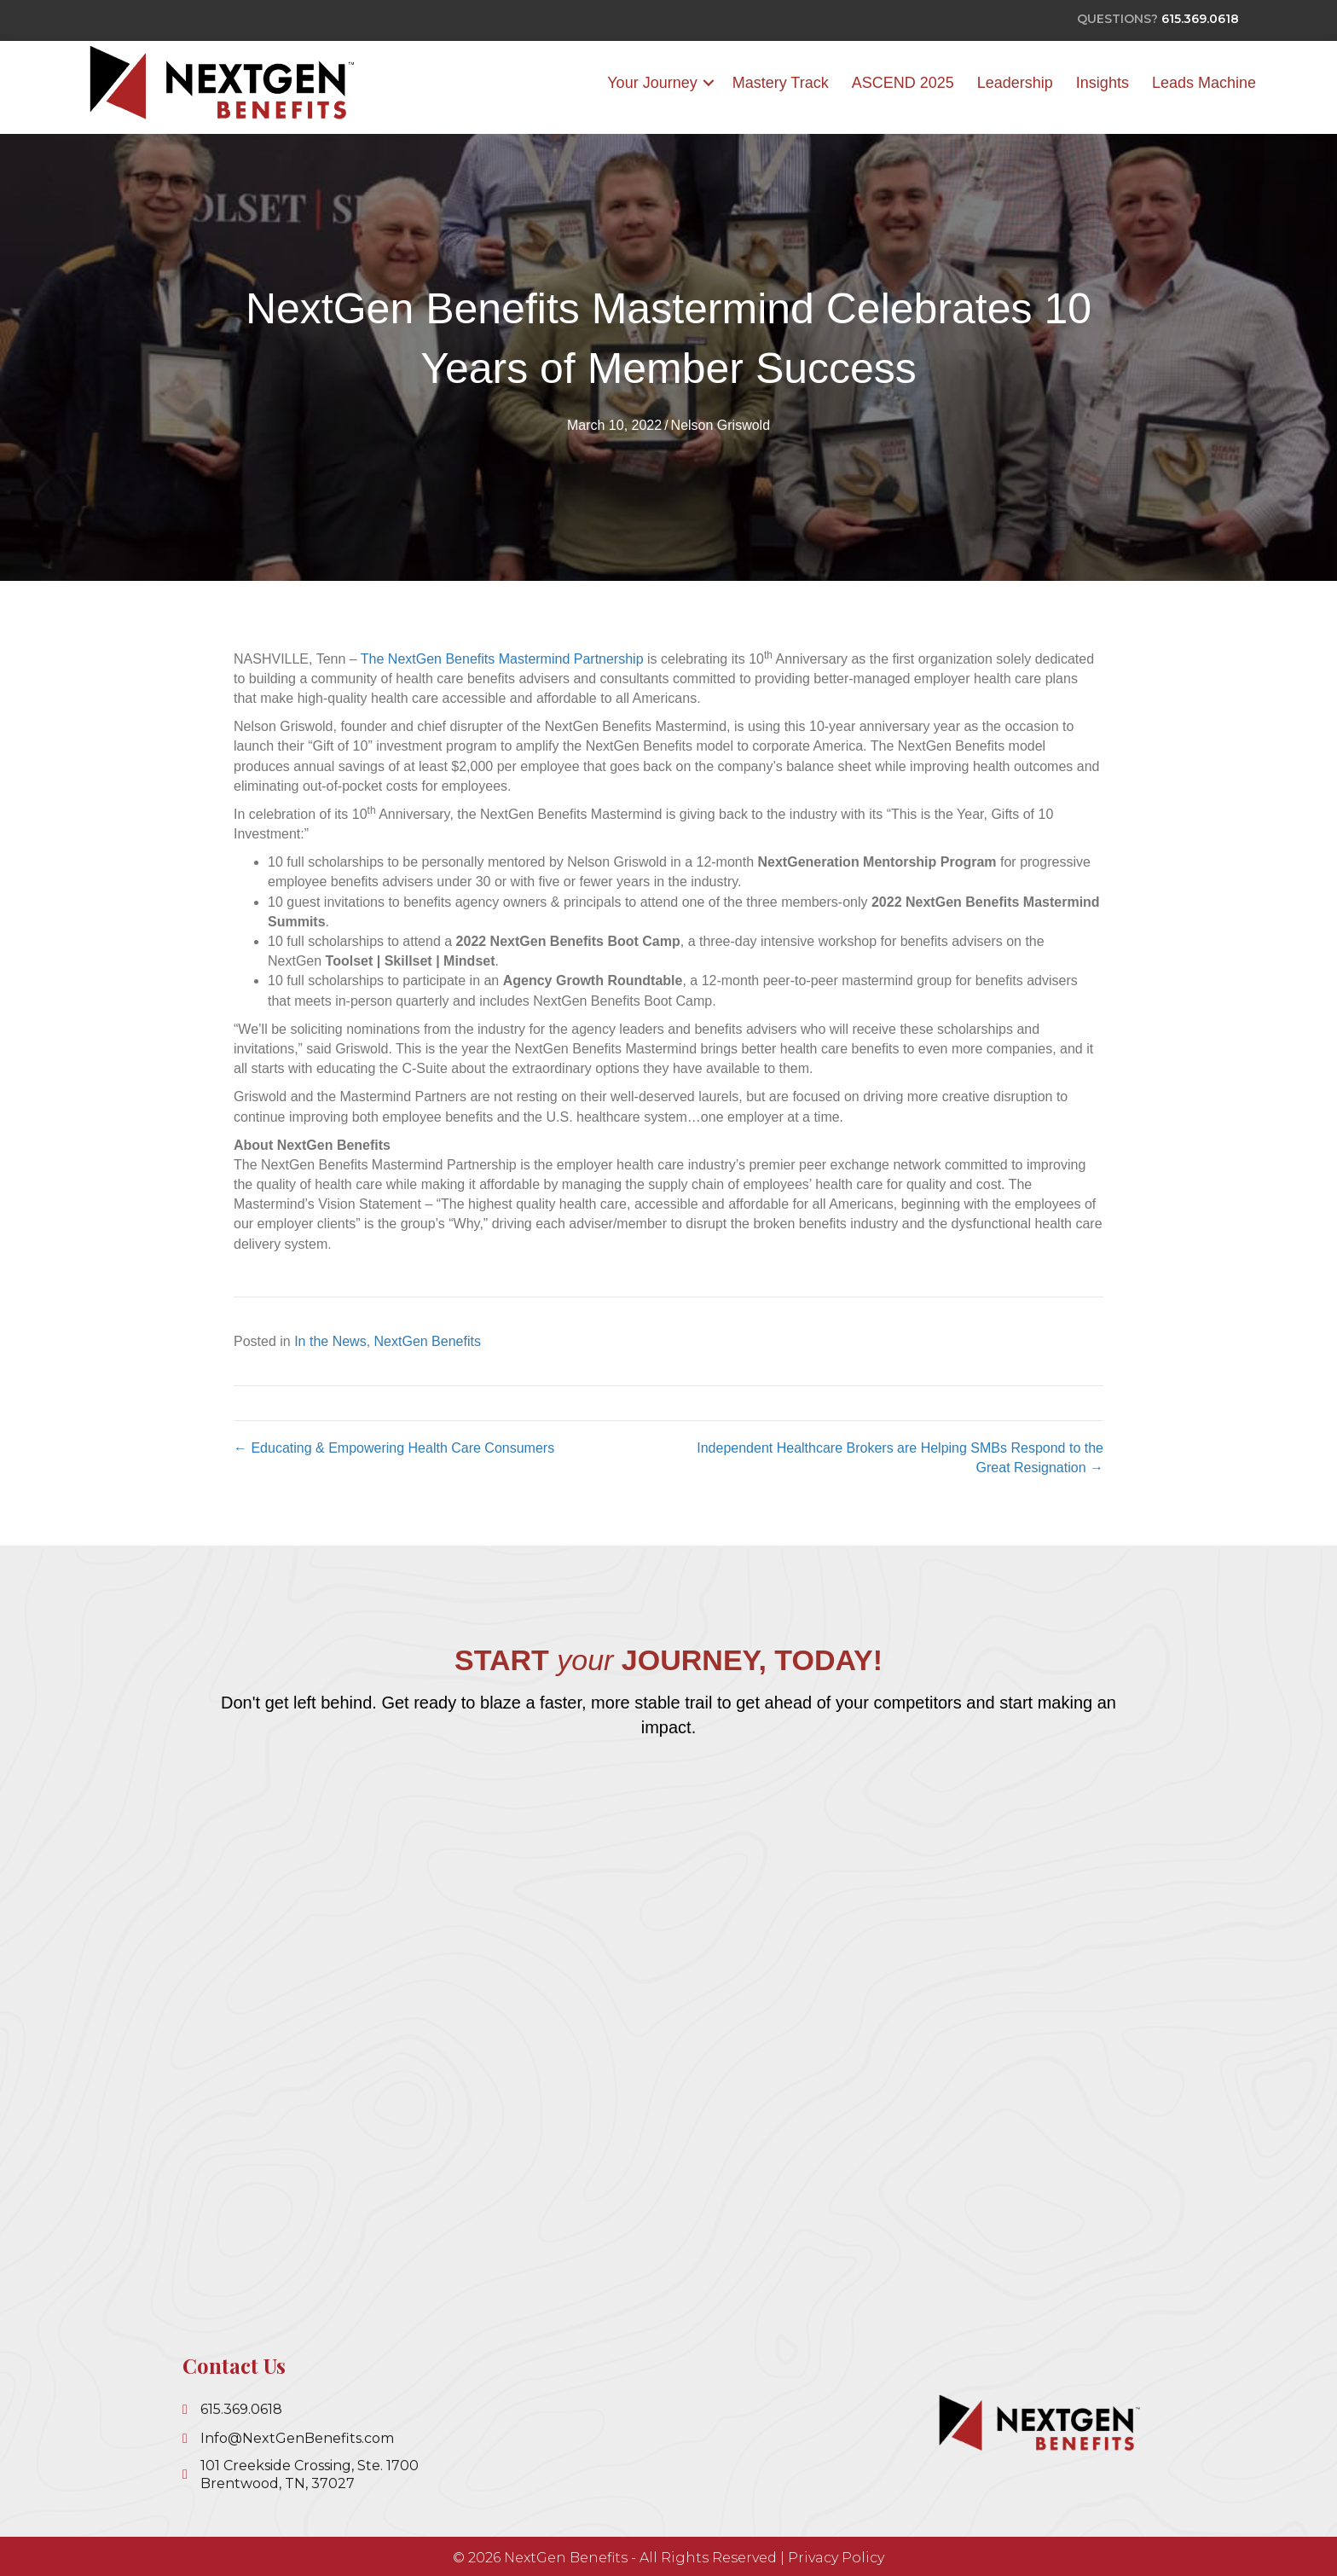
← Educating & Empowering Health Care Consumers (394, 1448)
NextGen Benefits (427, 1341)
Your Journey (652, 82)
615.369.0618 (1200, 18)
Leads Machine (1204, 82)
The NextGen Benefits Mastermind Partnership (502, 659)
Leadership (1015, 82)
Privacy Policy (836, 2558)
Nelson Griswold (720, 426)
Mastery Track (780, 82)
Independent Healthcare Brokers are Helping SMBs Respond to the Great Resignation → (900, 1458)
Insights (1102, 82)
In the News (330, 1341)
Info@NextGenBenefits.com (297, 2438)
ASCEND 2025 (903, 82)
